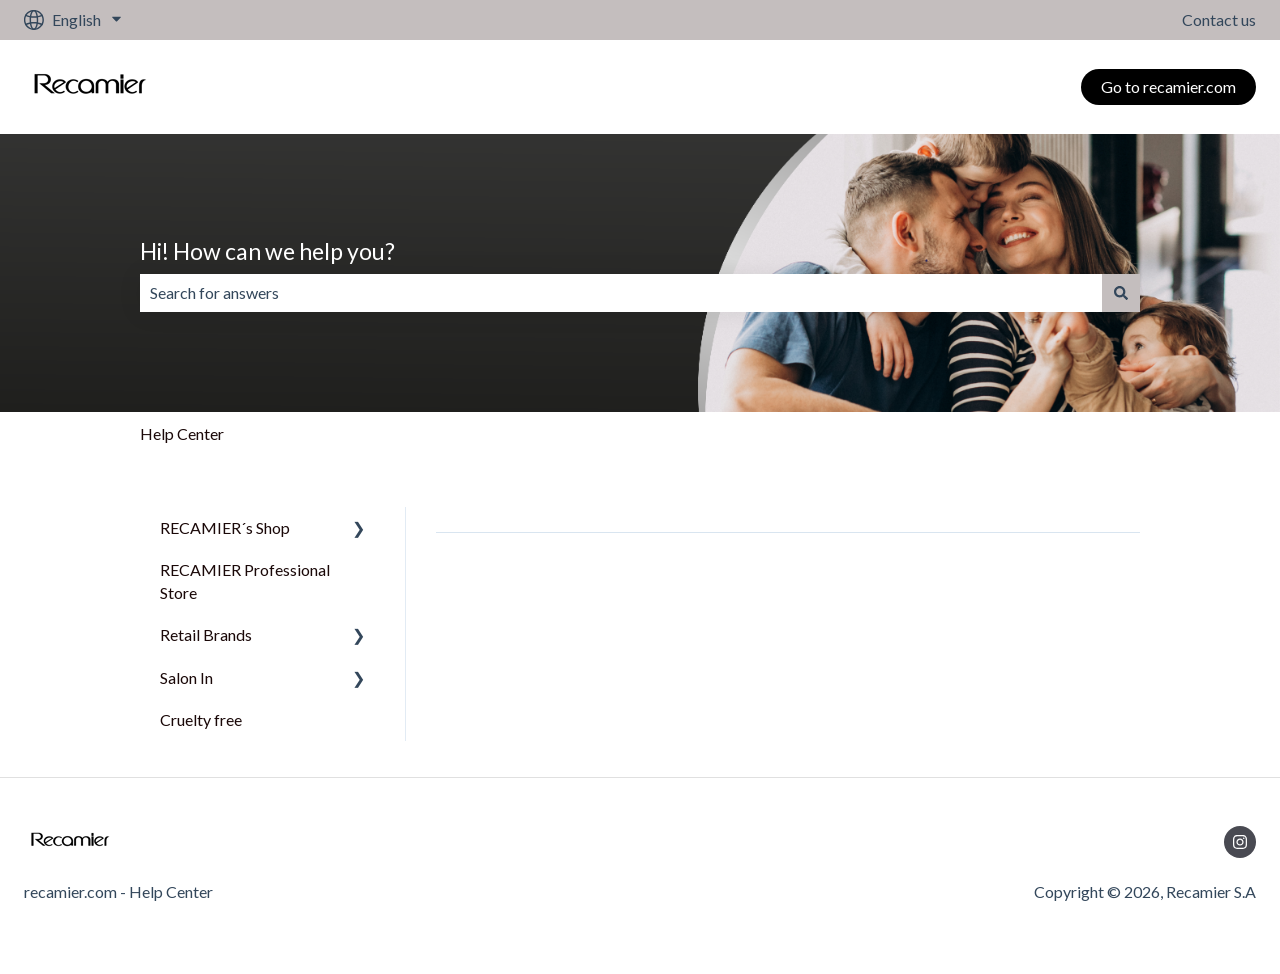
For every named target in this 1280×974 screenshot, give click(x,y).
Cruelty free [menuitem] (201, 719)
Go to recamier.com (1168, 86)
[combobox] (621, 293)
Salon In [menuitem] (186, 677)
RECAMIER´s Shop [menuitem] (225, 527)
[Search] (1121, 293)
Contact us (1219, 19)
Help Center (182, 433)
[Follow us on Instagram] (1240, 842)
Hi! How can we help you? (267, 251)
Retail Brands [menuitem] (206, 634)
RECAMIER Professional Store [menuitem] (245, 580)
